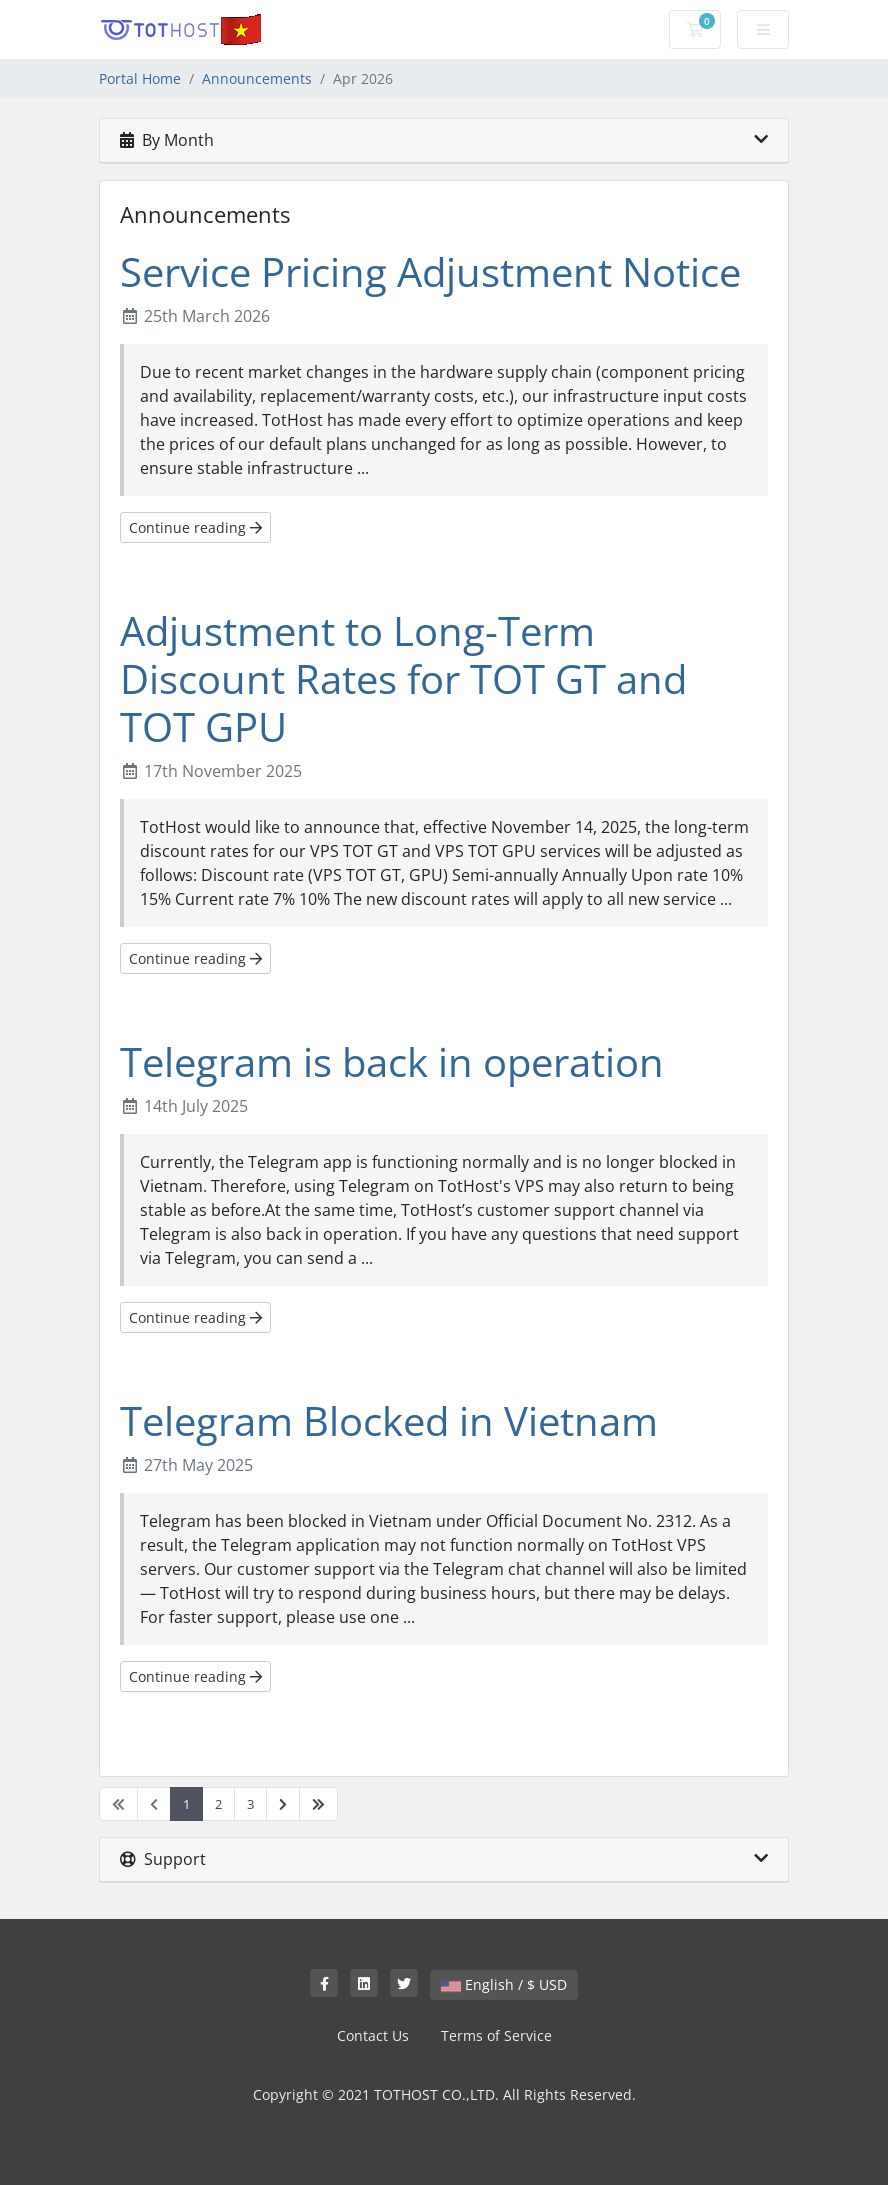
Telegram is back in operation (392, 1061)
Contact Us (373, 2035)
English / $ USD (504, 1984)
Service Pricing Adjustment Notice (430, 271)
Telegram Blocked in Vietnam (389, 1420)
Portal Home (140, 78)
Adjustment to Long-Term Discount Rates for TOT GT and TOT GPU (403, 678)
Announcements (257, 78)
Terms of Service (496, 2035)
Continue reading (195, 527)
